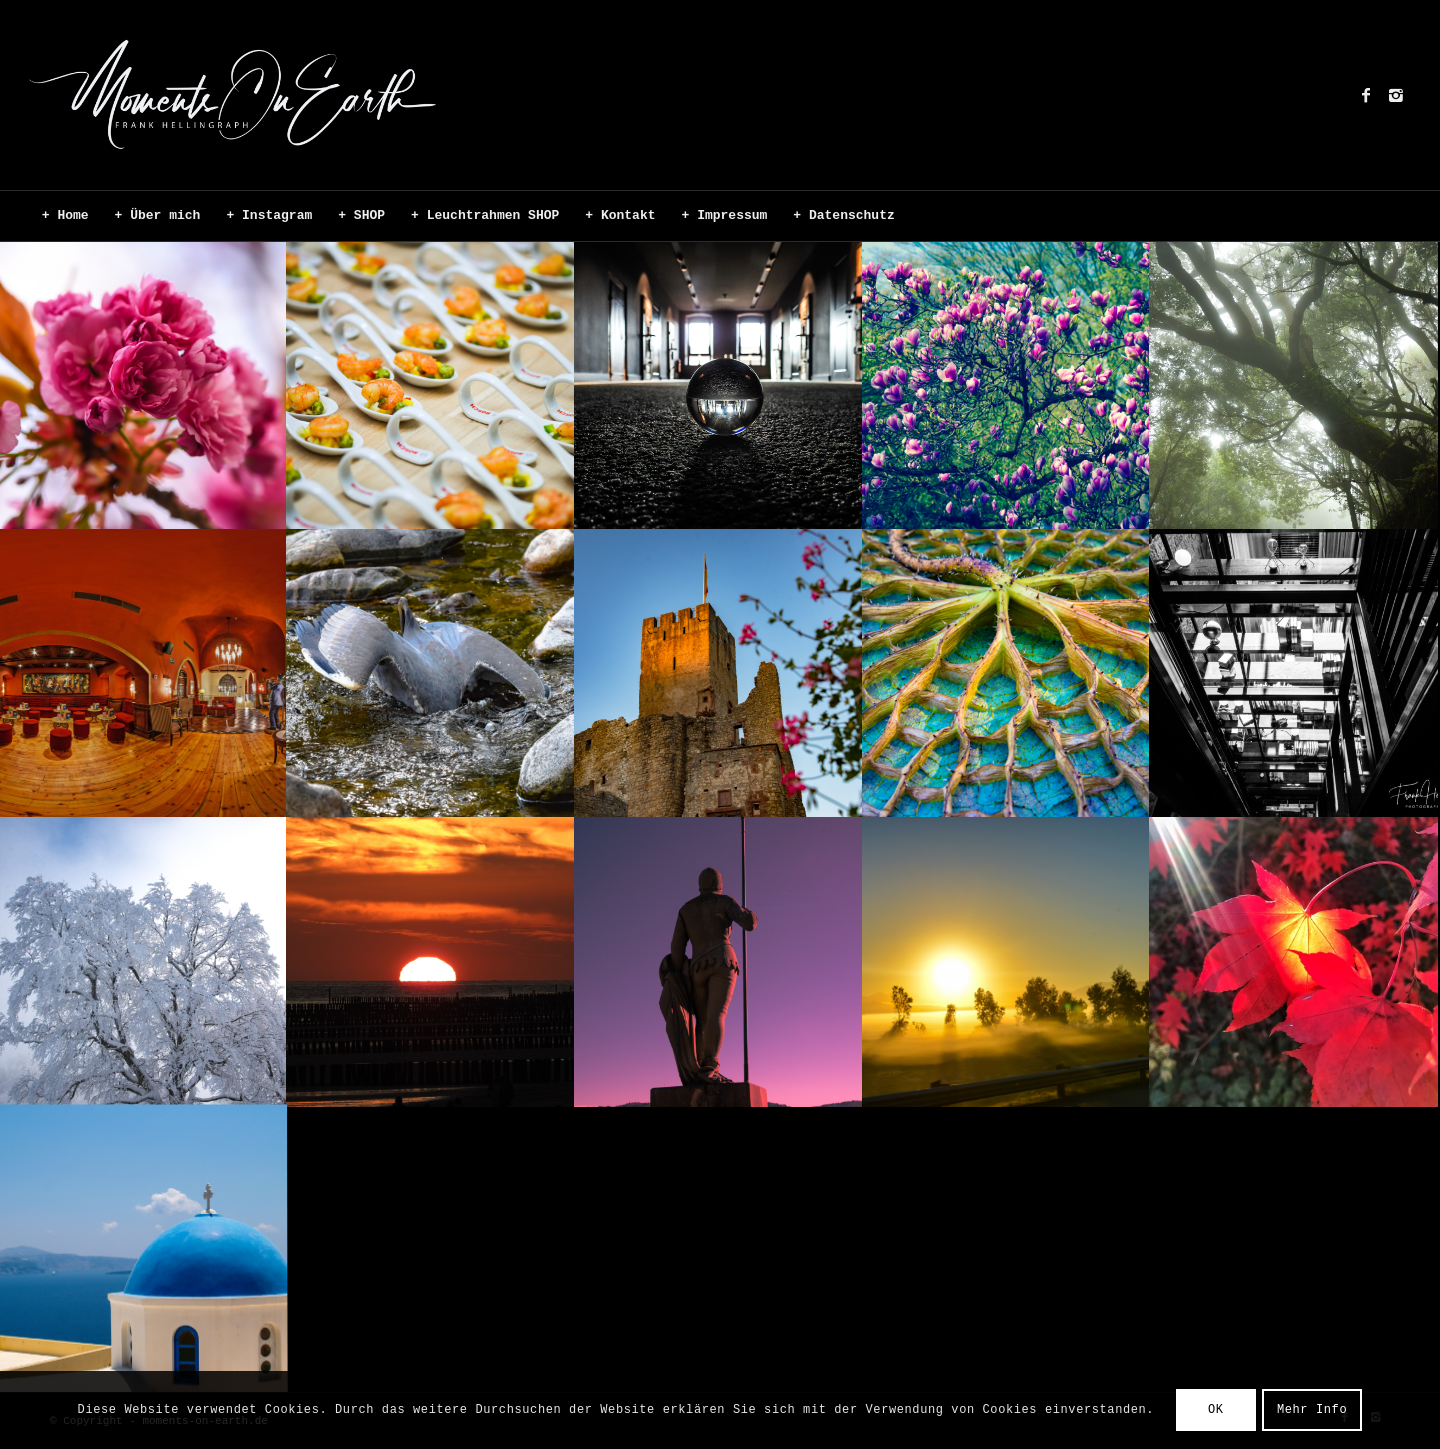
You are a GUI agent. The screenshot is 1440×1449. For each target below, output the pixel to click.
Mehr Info (1312, 1410)
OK (1216, 1410)
